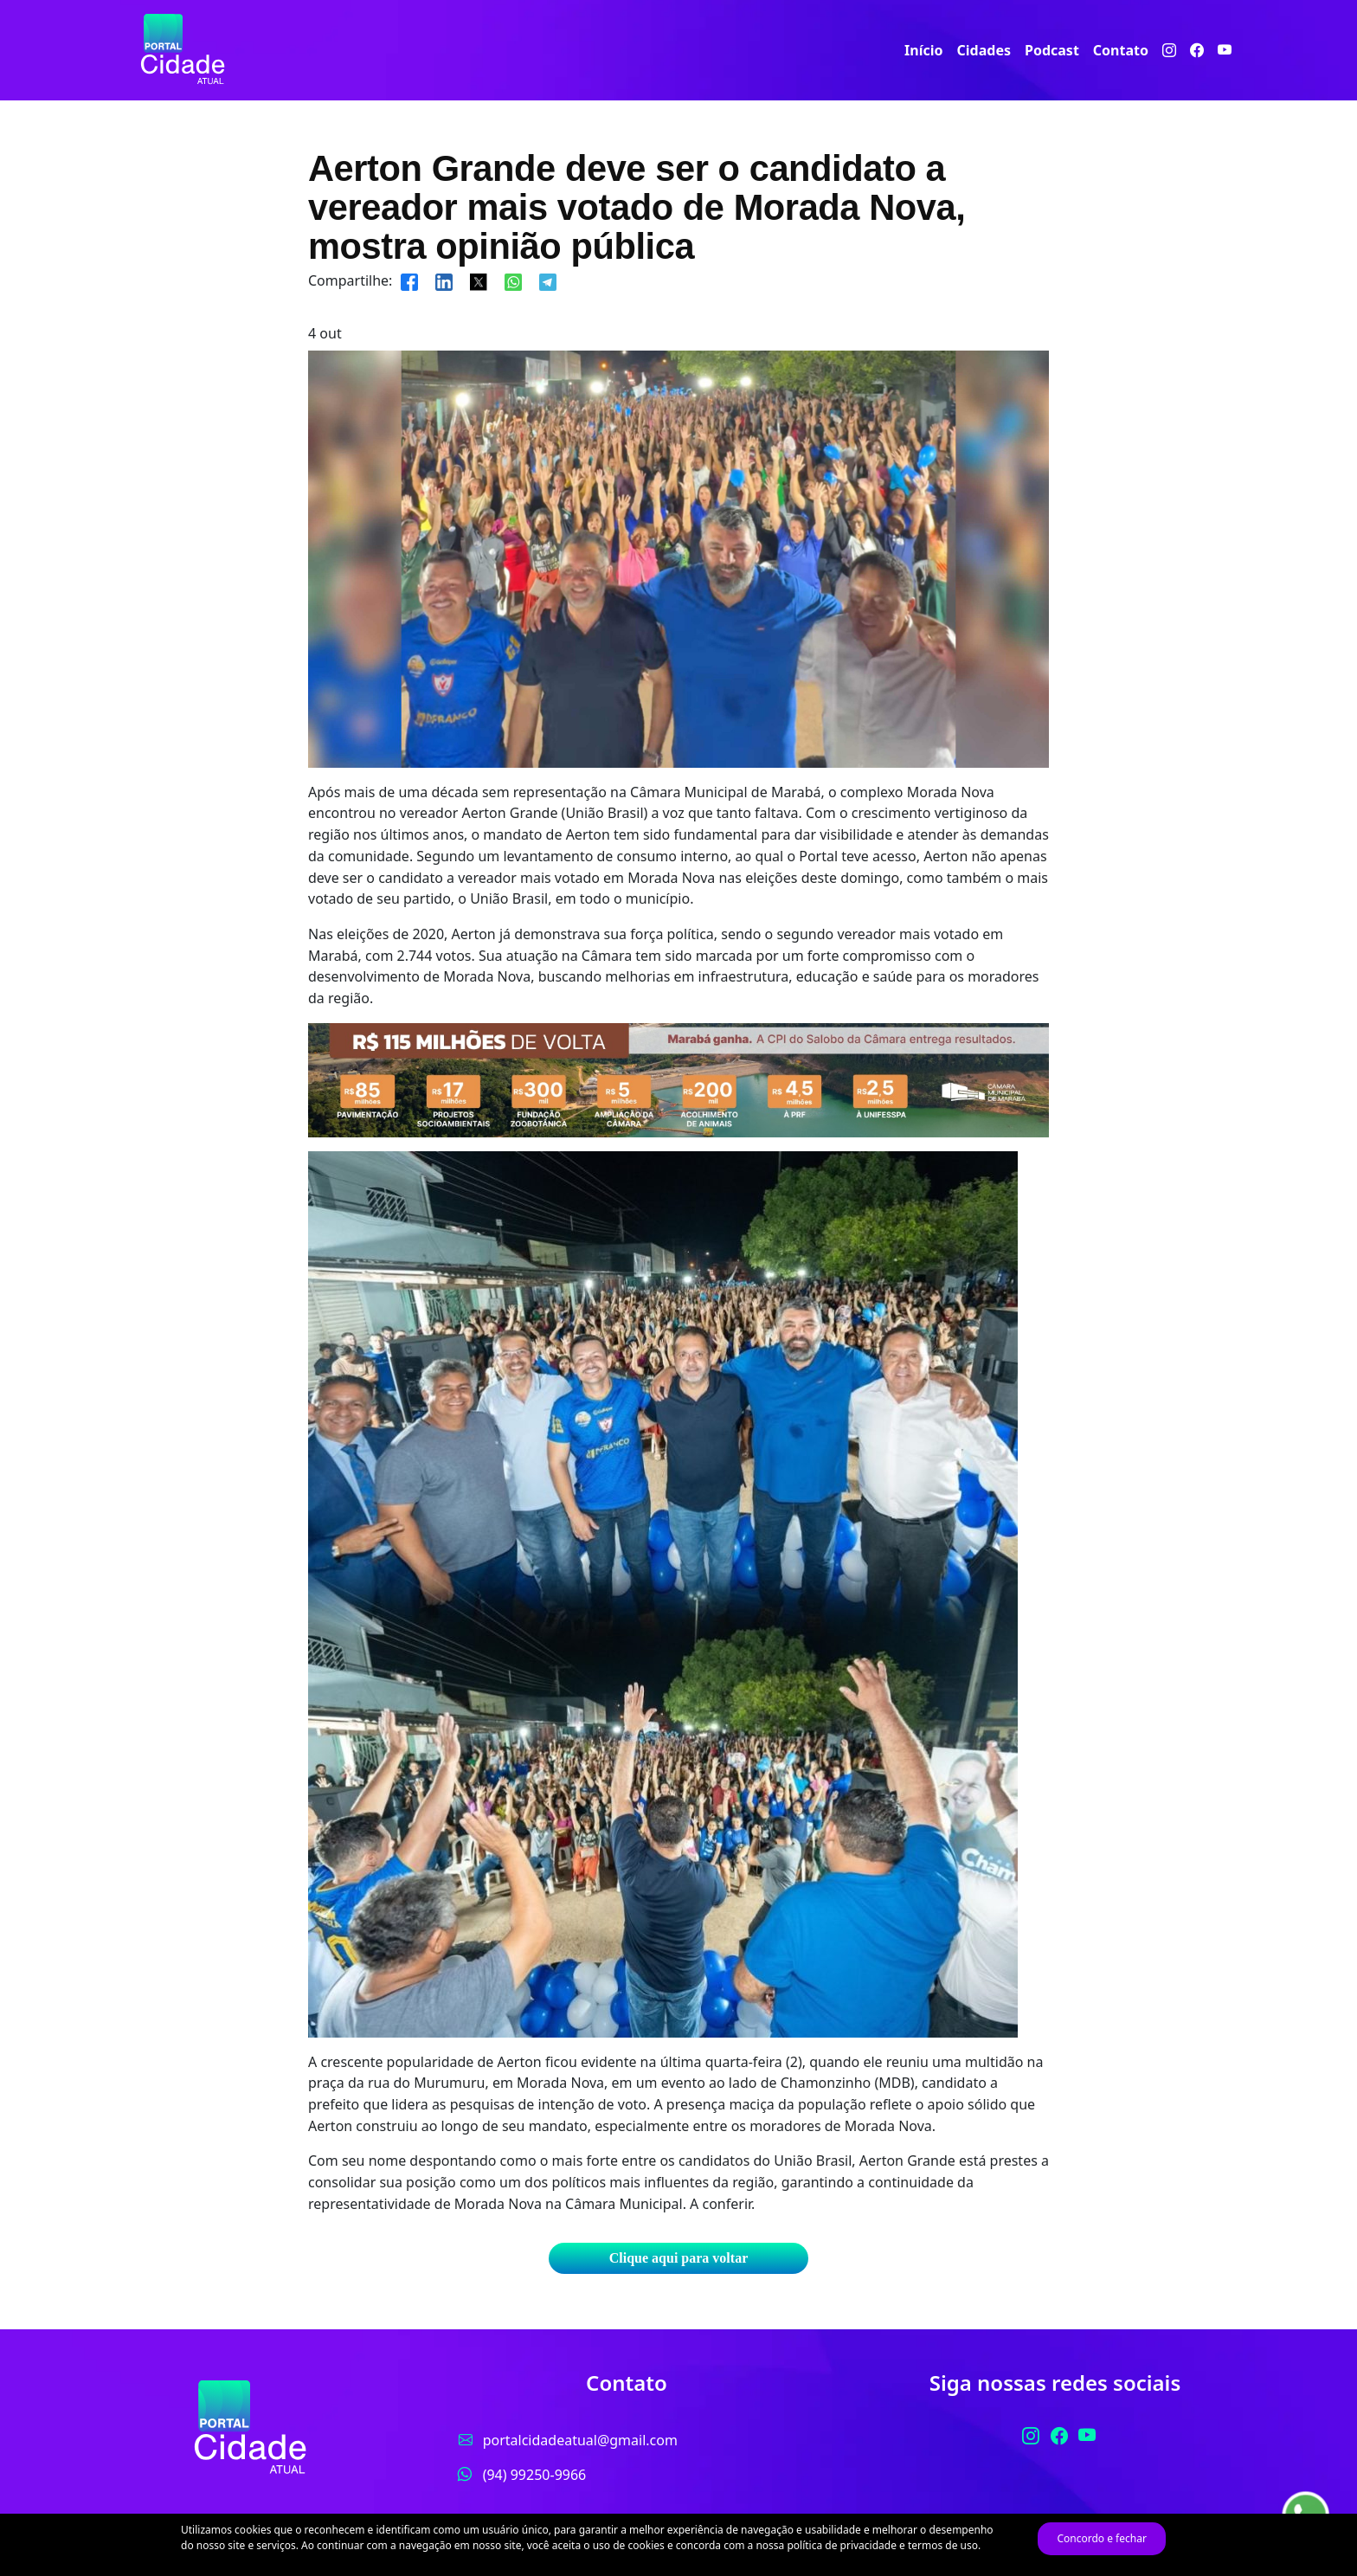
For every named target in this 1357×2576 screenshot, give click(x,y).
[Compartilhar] (409, 280)
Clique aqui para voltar (678, 2258)
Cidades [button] (984, 50)
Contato (1120, 50)
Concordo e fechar (1101, 2538)
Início (923, 50)
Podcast (1052, 50)
